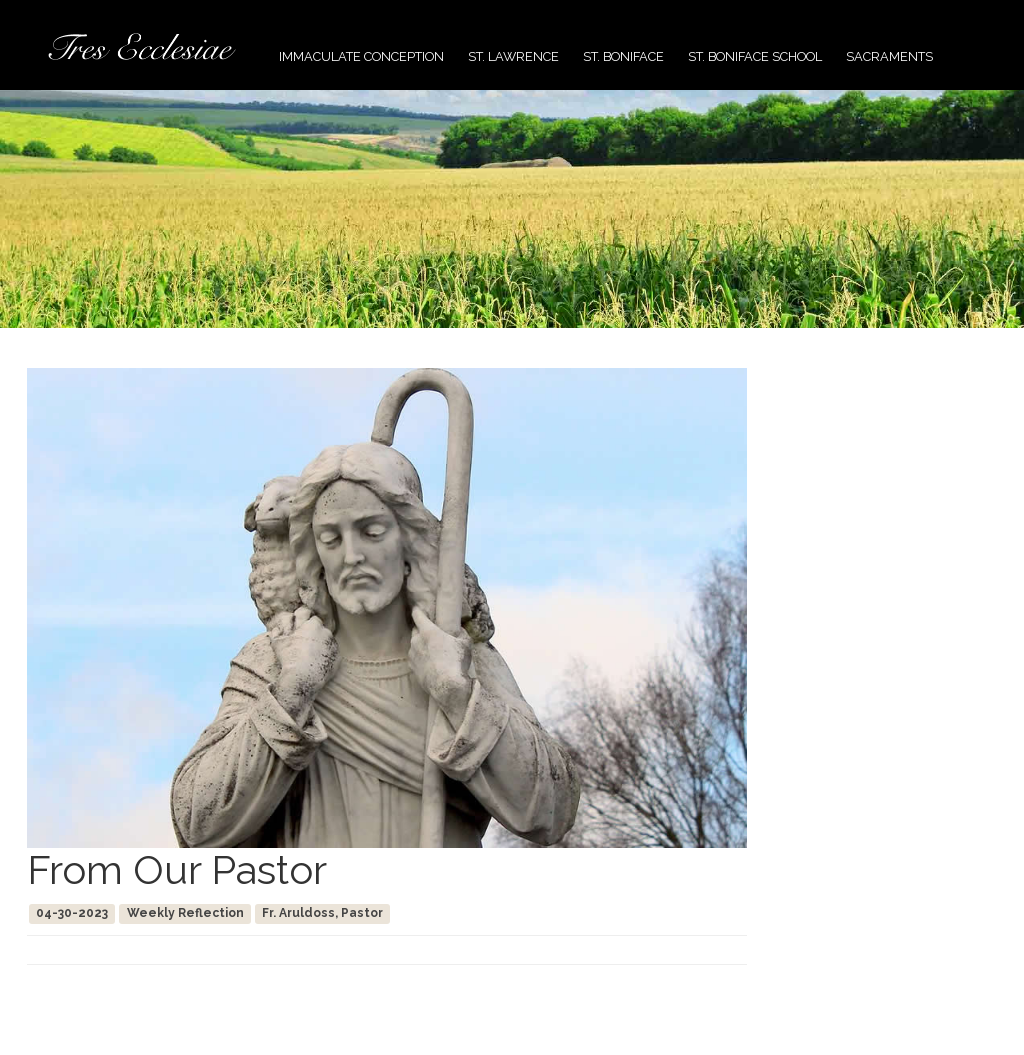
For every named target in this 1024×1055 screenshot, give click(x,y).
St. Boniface (623, 56)
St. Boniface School (755, 56)
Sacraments (889, 56)
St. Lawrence (513, 56)
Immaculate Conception (361, 56)
